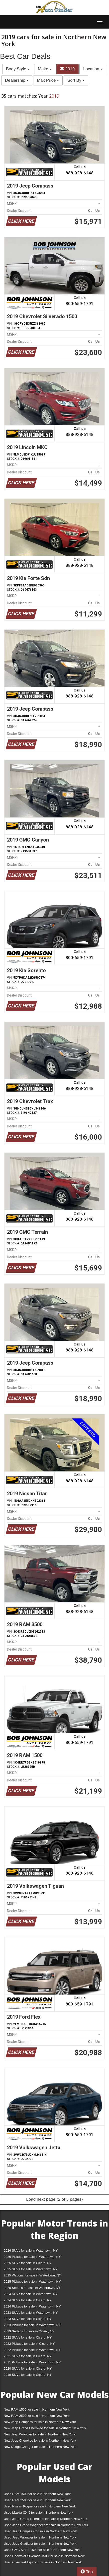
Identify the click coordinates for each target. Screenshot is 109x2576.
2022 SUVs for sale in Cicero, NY (28, 2337)
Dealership (16, 80)
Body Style (17, 69)
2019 (67, 69)
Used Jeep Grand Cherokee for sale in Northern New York (45, 2519)
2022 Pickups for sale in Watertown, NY (32, 2350)
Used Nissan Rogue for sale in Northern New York (40, 2506)
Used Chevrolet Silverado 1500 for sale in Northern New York (44, 2557)
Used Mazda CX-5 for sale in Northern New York (38, 2512)
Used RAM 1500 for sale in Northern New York (37, 2494)
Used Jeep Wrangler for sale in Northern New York (40, 2537)
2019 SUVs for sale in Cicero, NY (28, 2375)
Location (92, 69)
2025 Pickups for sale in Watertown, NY (32, 2281)
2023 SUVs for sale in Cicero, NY (28, 2319)
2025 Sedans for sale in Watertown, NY (32, 2288)
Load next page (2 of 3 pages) (54, 2199)
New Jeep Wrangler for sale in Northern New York (39, 2434)
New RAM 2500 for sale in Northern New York (37, 2416)
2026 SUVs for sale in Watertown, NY (31, 2250)
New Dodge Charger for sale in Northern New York (40, 2447)
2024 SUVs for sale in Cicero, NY (28, 2300)
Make (44, 69)
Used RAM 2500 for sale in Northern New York (37, 2500)
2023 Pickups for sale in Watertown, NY (32, 2325)
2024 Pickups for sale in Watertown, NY (32, 2306)
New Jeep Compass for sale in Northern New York (40, 2422)
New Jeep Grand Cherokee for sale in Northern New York (45, 2428)
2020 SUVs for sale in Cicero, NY (28, 2368)
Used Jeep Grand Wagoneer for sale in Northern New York (46, 2525)
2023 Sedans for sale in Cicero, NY (29, 2331)
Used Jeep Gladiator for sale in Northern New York (40, 2543)
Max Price (48, 80)
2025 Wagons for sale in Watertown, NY (32, 2275)
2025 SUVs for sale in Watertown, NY (31, 2269)
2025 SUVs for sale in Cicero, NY (28, 2263)
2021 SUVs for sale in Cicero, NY (28, 2356)
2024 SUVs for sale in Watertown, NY (31, 2294)
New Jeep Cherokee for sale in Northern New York (40, 2440)
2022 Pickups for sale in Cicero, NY (29, 2343)
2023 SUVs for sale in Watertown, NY (31, 2312)
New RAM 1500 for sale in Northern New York (37, 2409)
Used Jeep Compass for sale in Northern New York (40, 2531)
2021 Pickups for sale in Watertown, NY (32, 2362)
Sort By (75, 80)
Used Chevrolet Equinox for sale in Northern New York (43, 2562)
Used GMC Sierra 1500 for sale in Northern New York (42, 2550)
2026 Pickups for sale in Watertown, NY (32, 2257)
